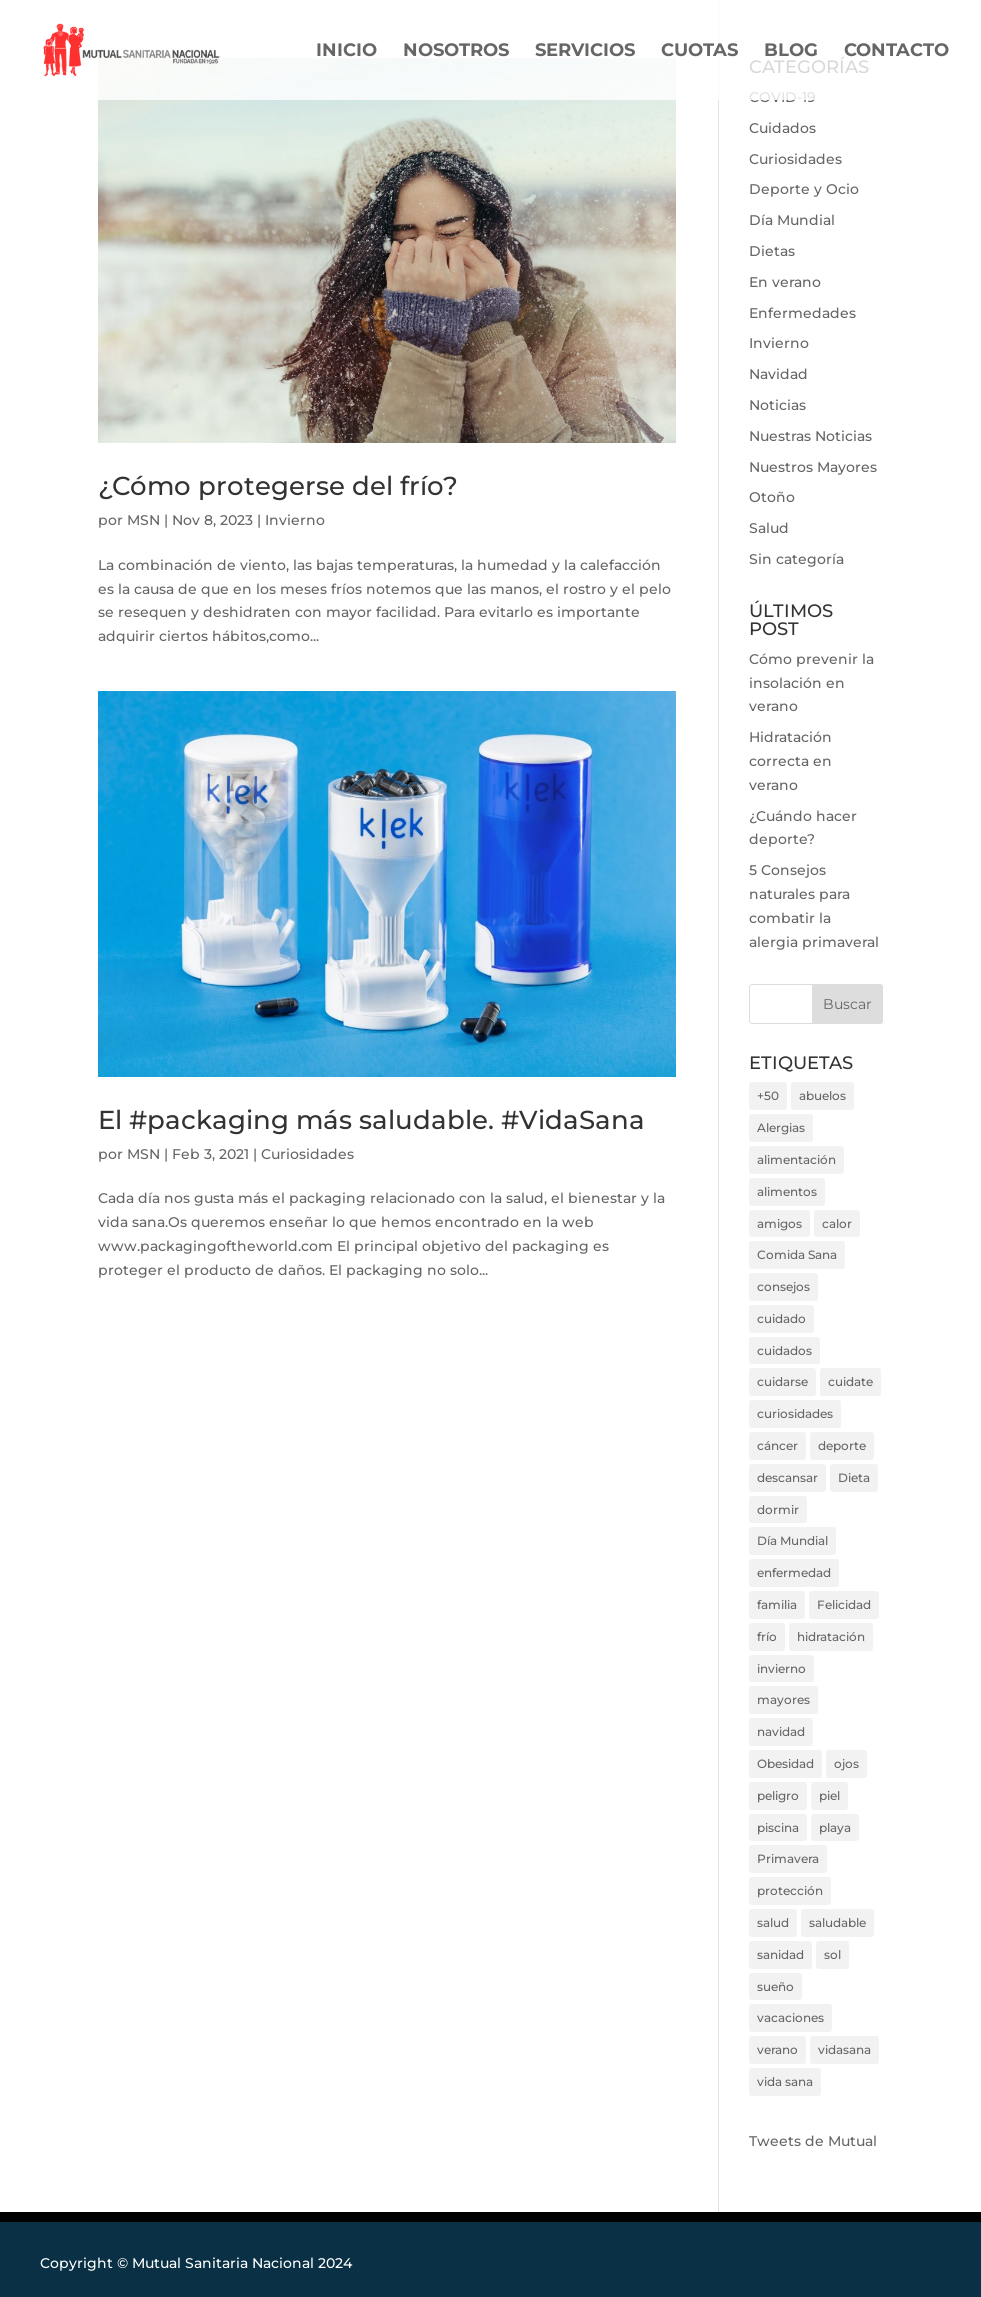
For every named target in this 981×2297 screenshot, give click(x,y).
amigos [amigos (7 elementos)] (779, 1223)
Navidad (778, 374)
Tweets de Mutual (813, 2141)
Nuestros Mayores (813, 467)
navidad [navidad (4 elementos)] (781, 1731)
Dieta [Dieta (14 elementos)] (854, 1477)
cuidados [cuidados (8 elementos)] (784, 1350)
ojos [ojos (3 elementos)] (846, 1763)
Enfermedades (802, 313)
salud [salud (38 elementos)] (773, 1922)
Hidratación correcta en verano (790, 761)
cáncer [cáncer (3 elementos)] (777, 1445)
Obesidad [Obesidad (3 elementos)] (785, 1763)
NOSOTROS (456, 52)
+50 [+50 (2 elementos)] (768, 1095)
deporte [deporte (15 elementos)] (842, 1445)
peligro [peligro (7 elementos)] (778, 1795)
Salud (769, 528)
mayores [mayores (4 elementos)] (783, 1699)
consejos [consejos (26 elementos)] (783, 1286)
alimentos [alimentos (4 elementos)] (787, 1191)
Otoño (772, 497)
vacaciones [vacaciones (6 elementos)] (790, 2017)
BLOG (791, 52)
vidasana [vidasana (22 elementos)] (844, 2049)
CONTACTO (896, 52)
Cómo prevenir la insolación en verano (811, 683)
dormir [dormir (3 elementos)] (778, 1509)
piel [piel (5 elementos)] (829, 1795)
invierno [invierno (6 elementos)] (781, 1668)
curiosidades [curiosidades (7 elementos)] (795, 1413)
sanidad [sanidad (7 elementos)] (780, 1954)
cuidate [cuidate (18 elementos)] (850, 1381)
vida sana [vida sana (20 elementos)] (785, 2081)
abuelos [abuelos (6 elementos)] (822, 1095)
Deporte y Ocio (804, 189)
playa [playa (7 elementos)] (835, 1827)
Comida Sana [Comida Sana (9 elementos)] (797, 1254)
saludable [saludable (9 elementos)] (837, 1922)
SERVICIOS (585, 52)
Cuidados (782, 128)
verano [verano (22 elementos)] (777, 2049)
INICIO (346, 52)
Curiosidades (307, 1154)
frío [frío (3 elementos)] (767, 1636)
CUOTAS (699, 52)
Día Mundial (792, 220)
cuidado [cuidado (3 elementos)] (781, 1318)
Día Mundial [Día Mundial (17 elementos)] (792, 1540)
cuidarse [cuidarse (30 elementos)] (782, 1381)
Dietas (772, 251)
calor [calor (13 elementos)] (837, 1223)
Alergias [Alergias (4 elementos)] (781, 1127)
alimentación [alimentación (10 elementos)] (796, 1159)
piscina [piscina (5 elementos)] (778, 1827)
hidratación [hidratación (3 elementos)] (831, 1636)
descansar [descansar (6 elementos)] (787, 1477)
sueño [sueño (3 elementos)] (775, 1986)
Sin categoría (796, 559)
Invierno (295, 520)
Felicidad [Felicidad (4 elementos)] (844, 1604)
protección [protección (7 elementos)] (790, 1890)
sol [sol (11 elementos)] (832, 1954)
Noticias (777, 405)
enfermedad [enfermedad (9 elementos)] (794, 1572)
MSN (143, 520)
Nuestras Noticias (810, 436)
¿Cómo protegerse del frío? (278, 486)
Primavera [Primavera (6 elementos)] (788, 1858)
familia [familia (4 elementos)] (777, 1604)
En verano (785, 282)
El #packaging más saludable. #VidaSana (371, 1120)
